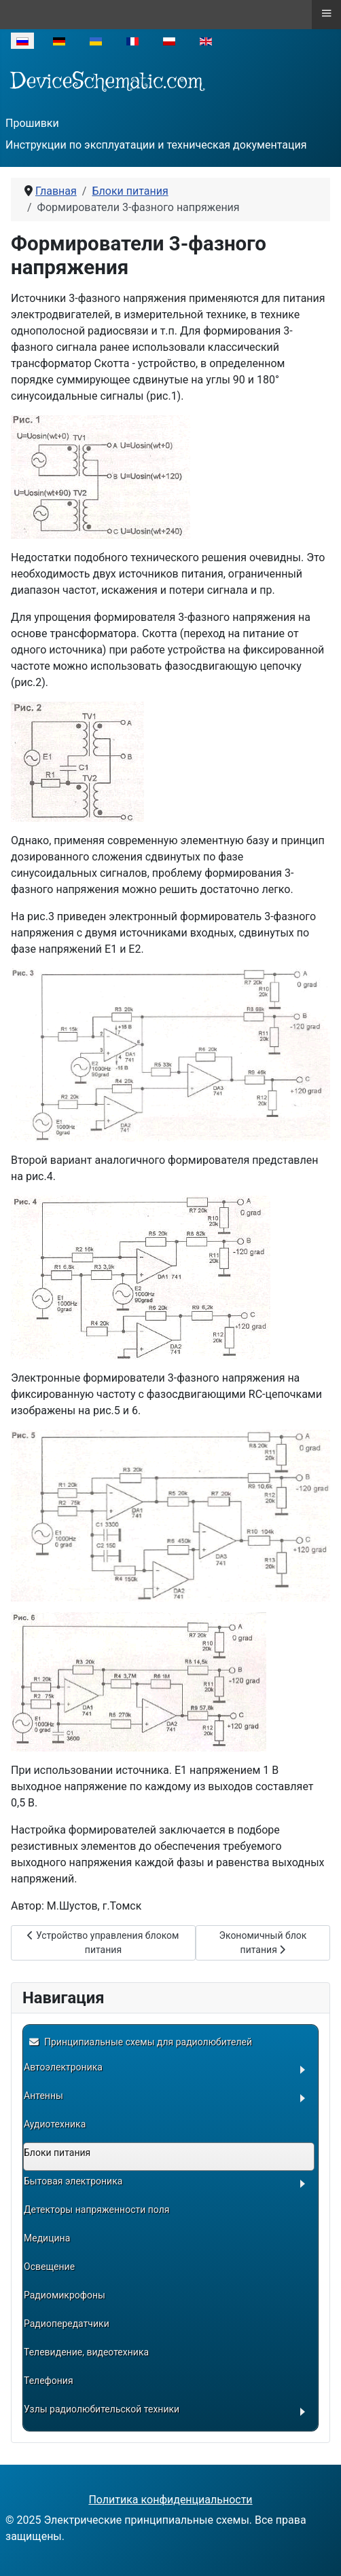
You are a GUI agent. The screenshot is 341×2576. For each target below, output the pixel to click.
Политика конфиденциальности (170, 2499)
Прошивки (32, 123)
